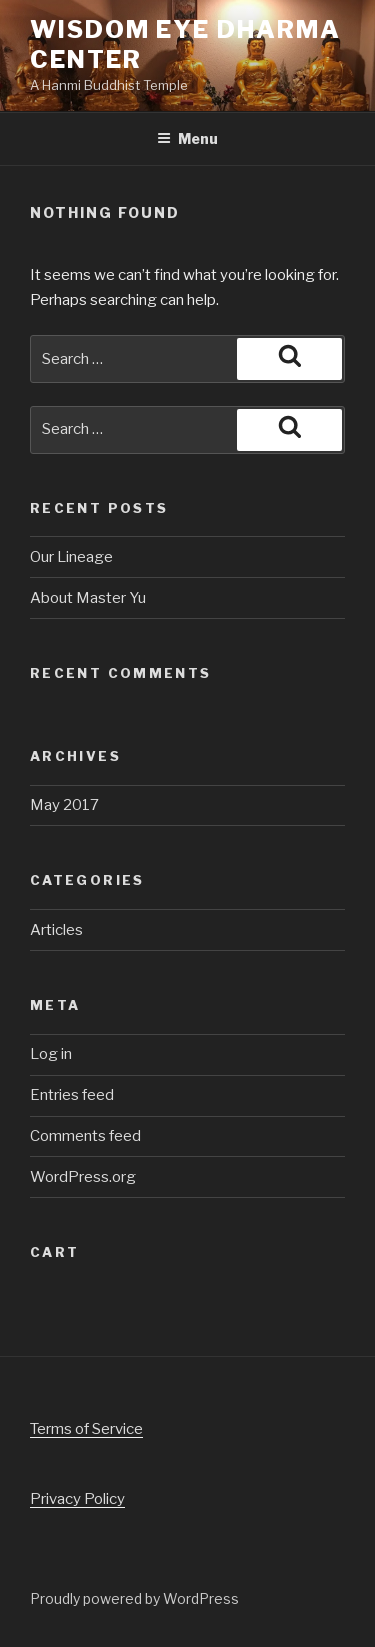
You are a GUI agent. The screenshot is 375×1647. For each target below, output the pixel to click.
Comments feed (85, 1136)
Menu (187, 138)
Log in (51, 1054)
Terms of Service (86, 1429)
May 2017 (64, 805)
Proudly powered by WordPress (134, 1598)
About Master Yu (88, 598)
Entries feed (72, 1095)
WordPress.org (83, 1177)
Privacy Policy (77, 1499)
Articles (56, 930)
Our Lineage (71, 557)
